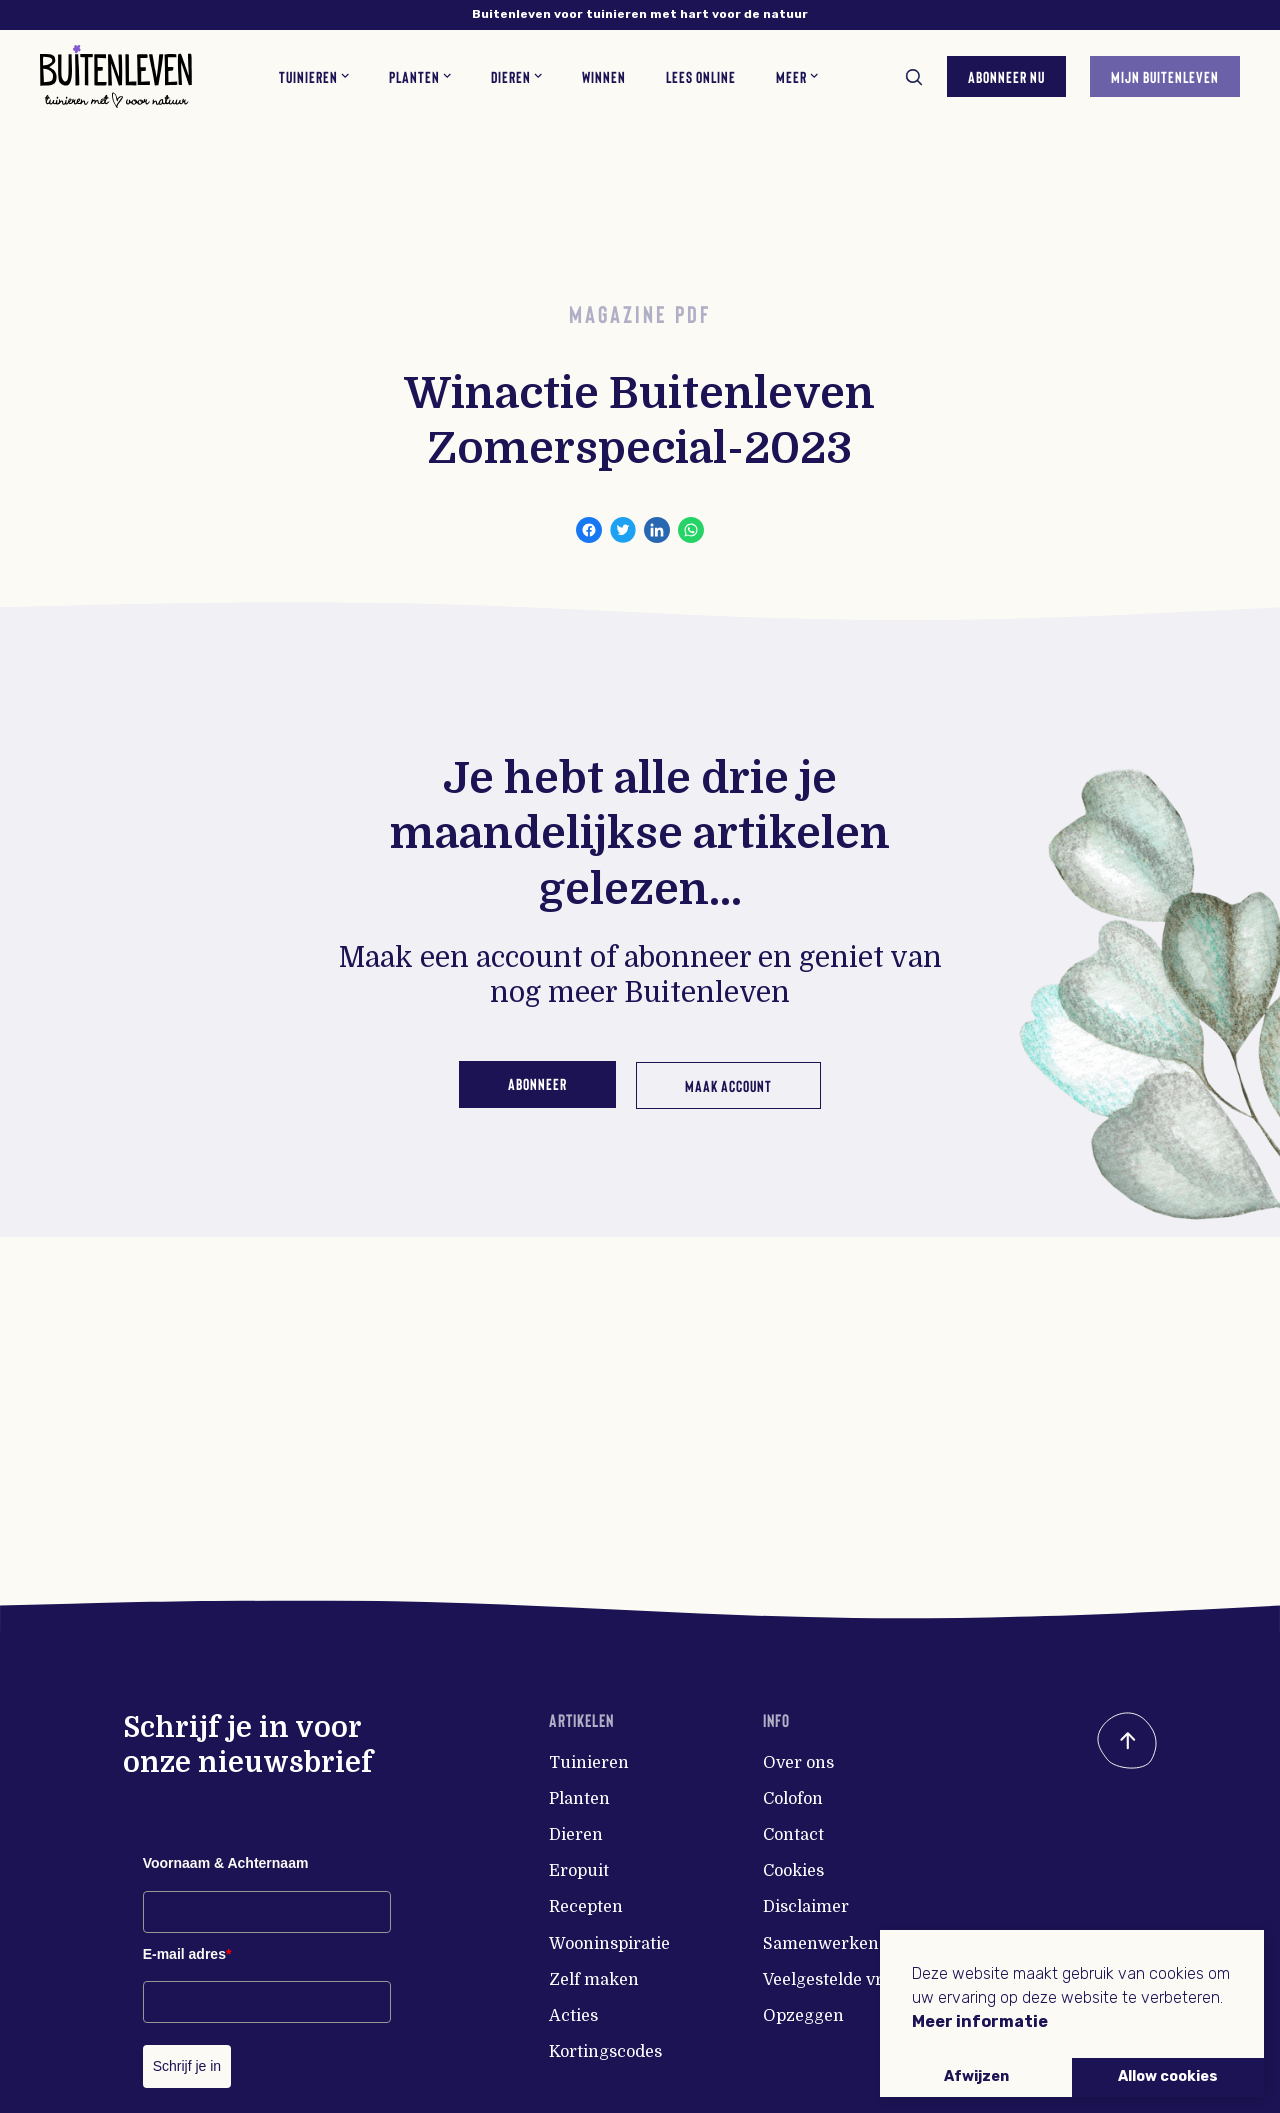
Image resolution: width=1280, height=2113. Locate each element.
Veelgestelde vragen (842, 1980)
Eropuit (579, 1871)
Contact (793, 1835)
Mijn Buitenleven (1157, 71)
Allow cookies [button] (1168, 2076)
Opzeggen (803, 2016)
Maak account (732, 1082)
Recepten (586, 1907)
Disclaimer (806, 1907)
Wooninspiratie (609, 1944)
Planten (579, 1799)
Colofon (793, 1799)
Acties (573, 2016)
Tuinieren (589, 1763)
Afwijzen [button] (976, 2076)
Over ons (798, 1763)
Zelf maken (594, 1980)
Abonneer (533, 1082)
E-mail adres (187, 1954)
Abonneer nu (998, 71)
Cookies (793, 1871)
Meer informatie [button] (980, 2021)
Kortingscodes (605, 2052)
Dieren (576, 1835)
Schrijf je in (187, 2066)
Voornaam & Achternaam (226, 1863)
